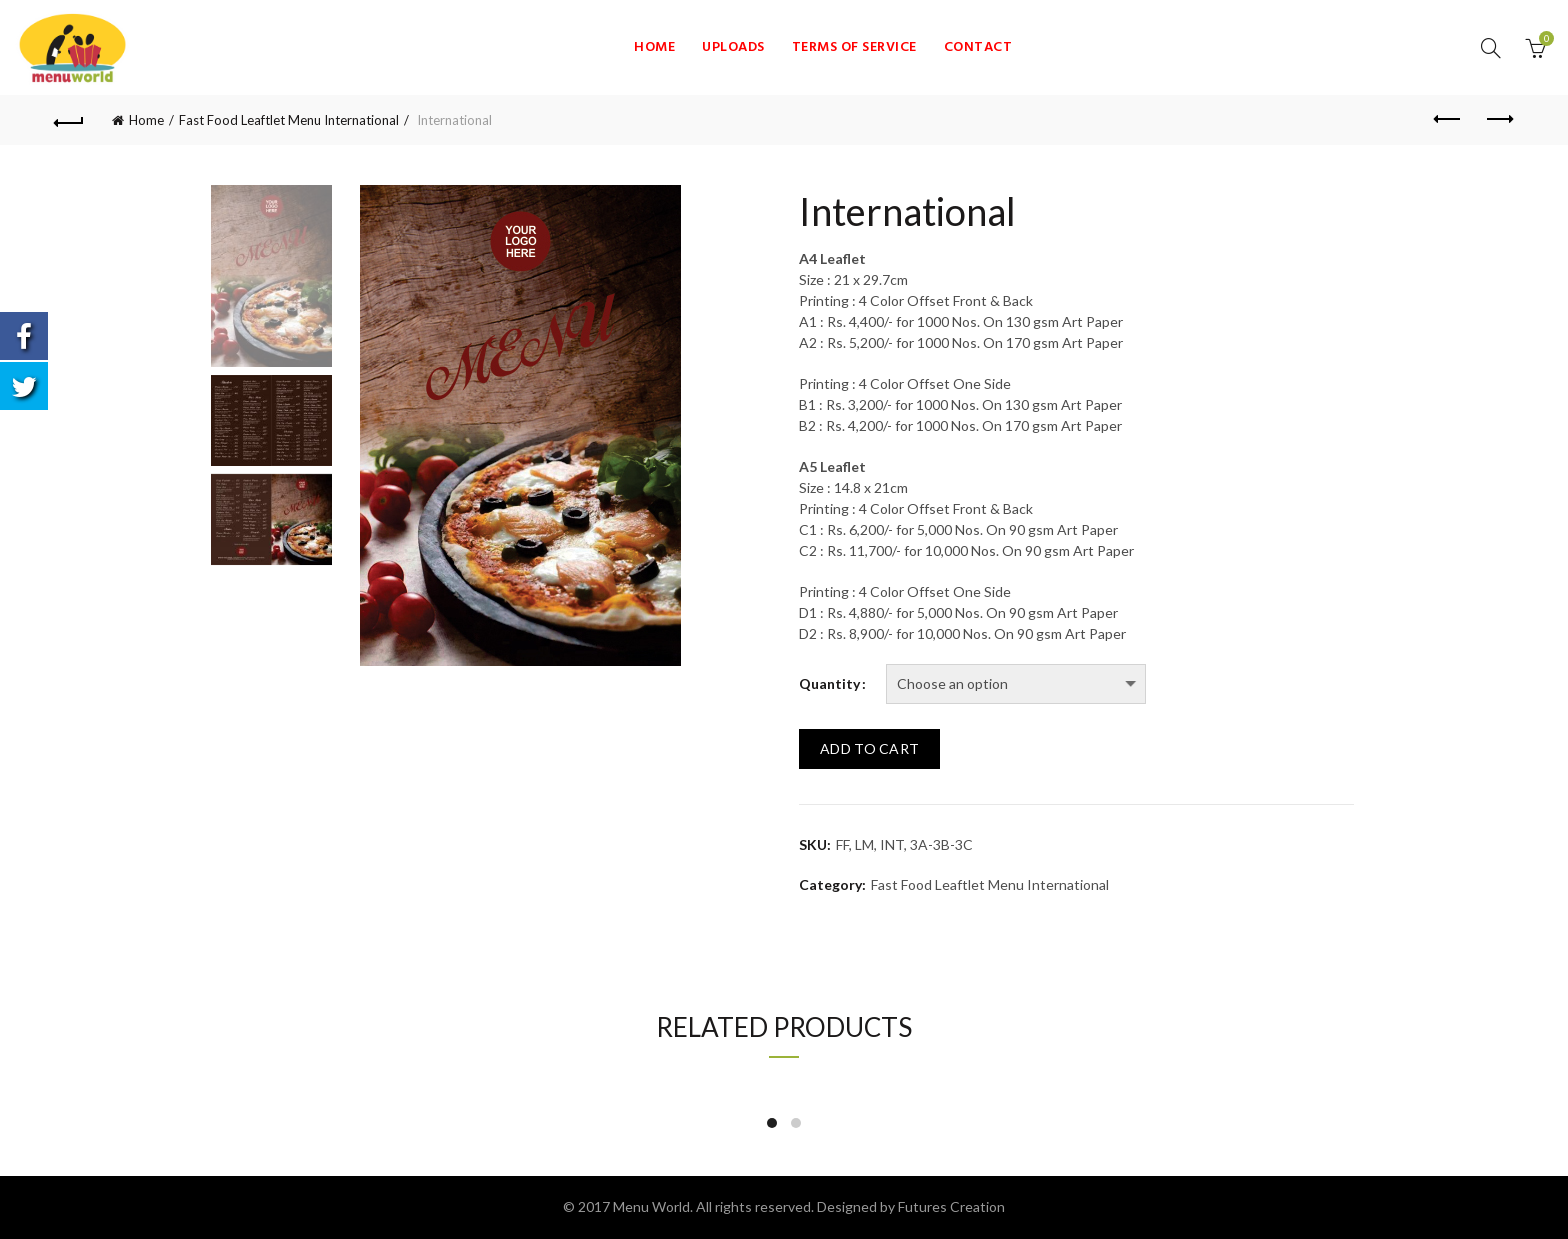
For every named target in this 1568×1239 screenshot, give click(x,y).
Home (654, 47)
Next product (1498, 119)
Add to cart (869, 748)
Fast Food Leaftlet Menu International (289, 120)
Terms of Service (854, 47)
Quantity (829, 684)
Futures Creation (951, 1206)
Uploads (733, 47)
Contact (978, 47)
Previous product (1448, 119)
